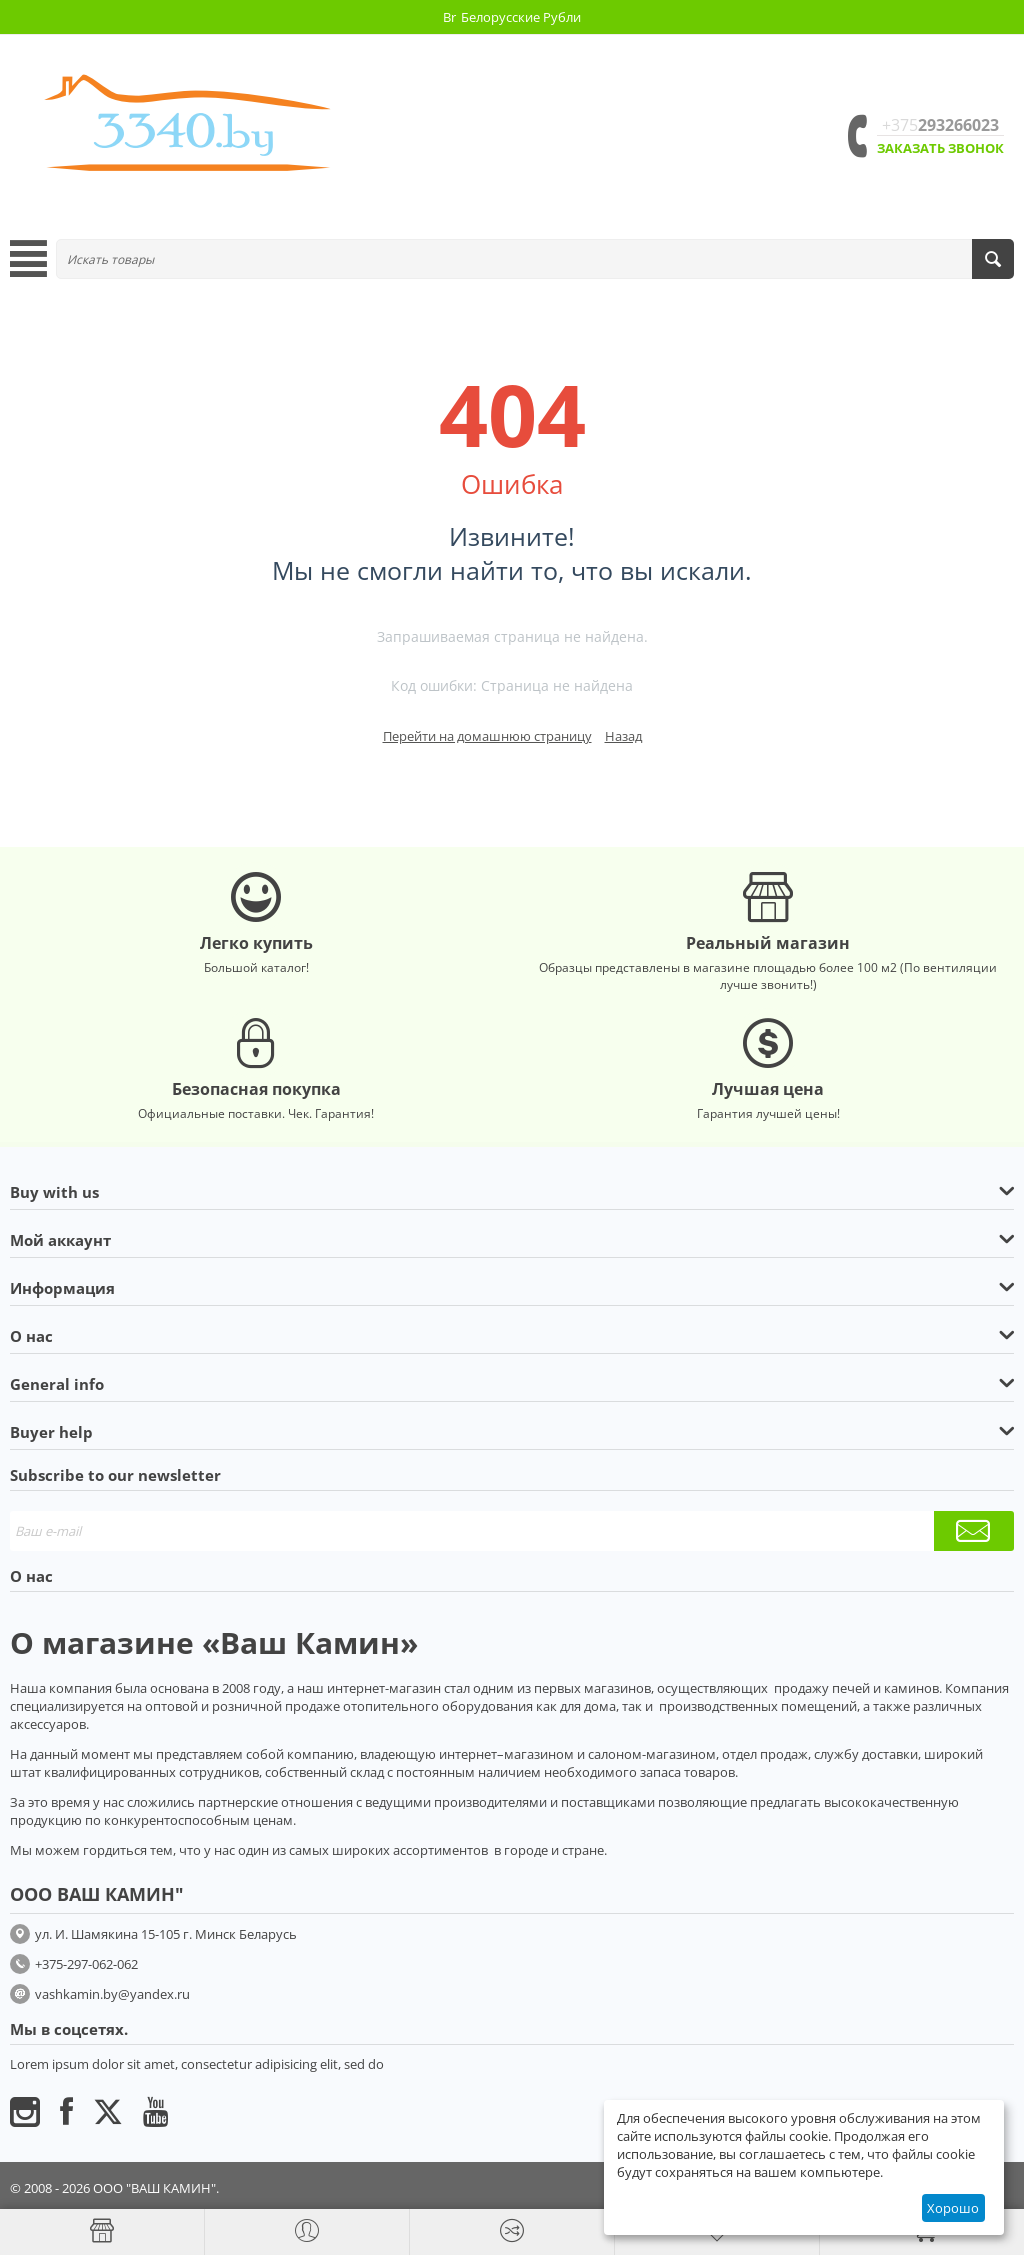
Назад (623, 736)
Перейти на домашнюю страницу (487, 736)
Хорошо (953, 2208)
